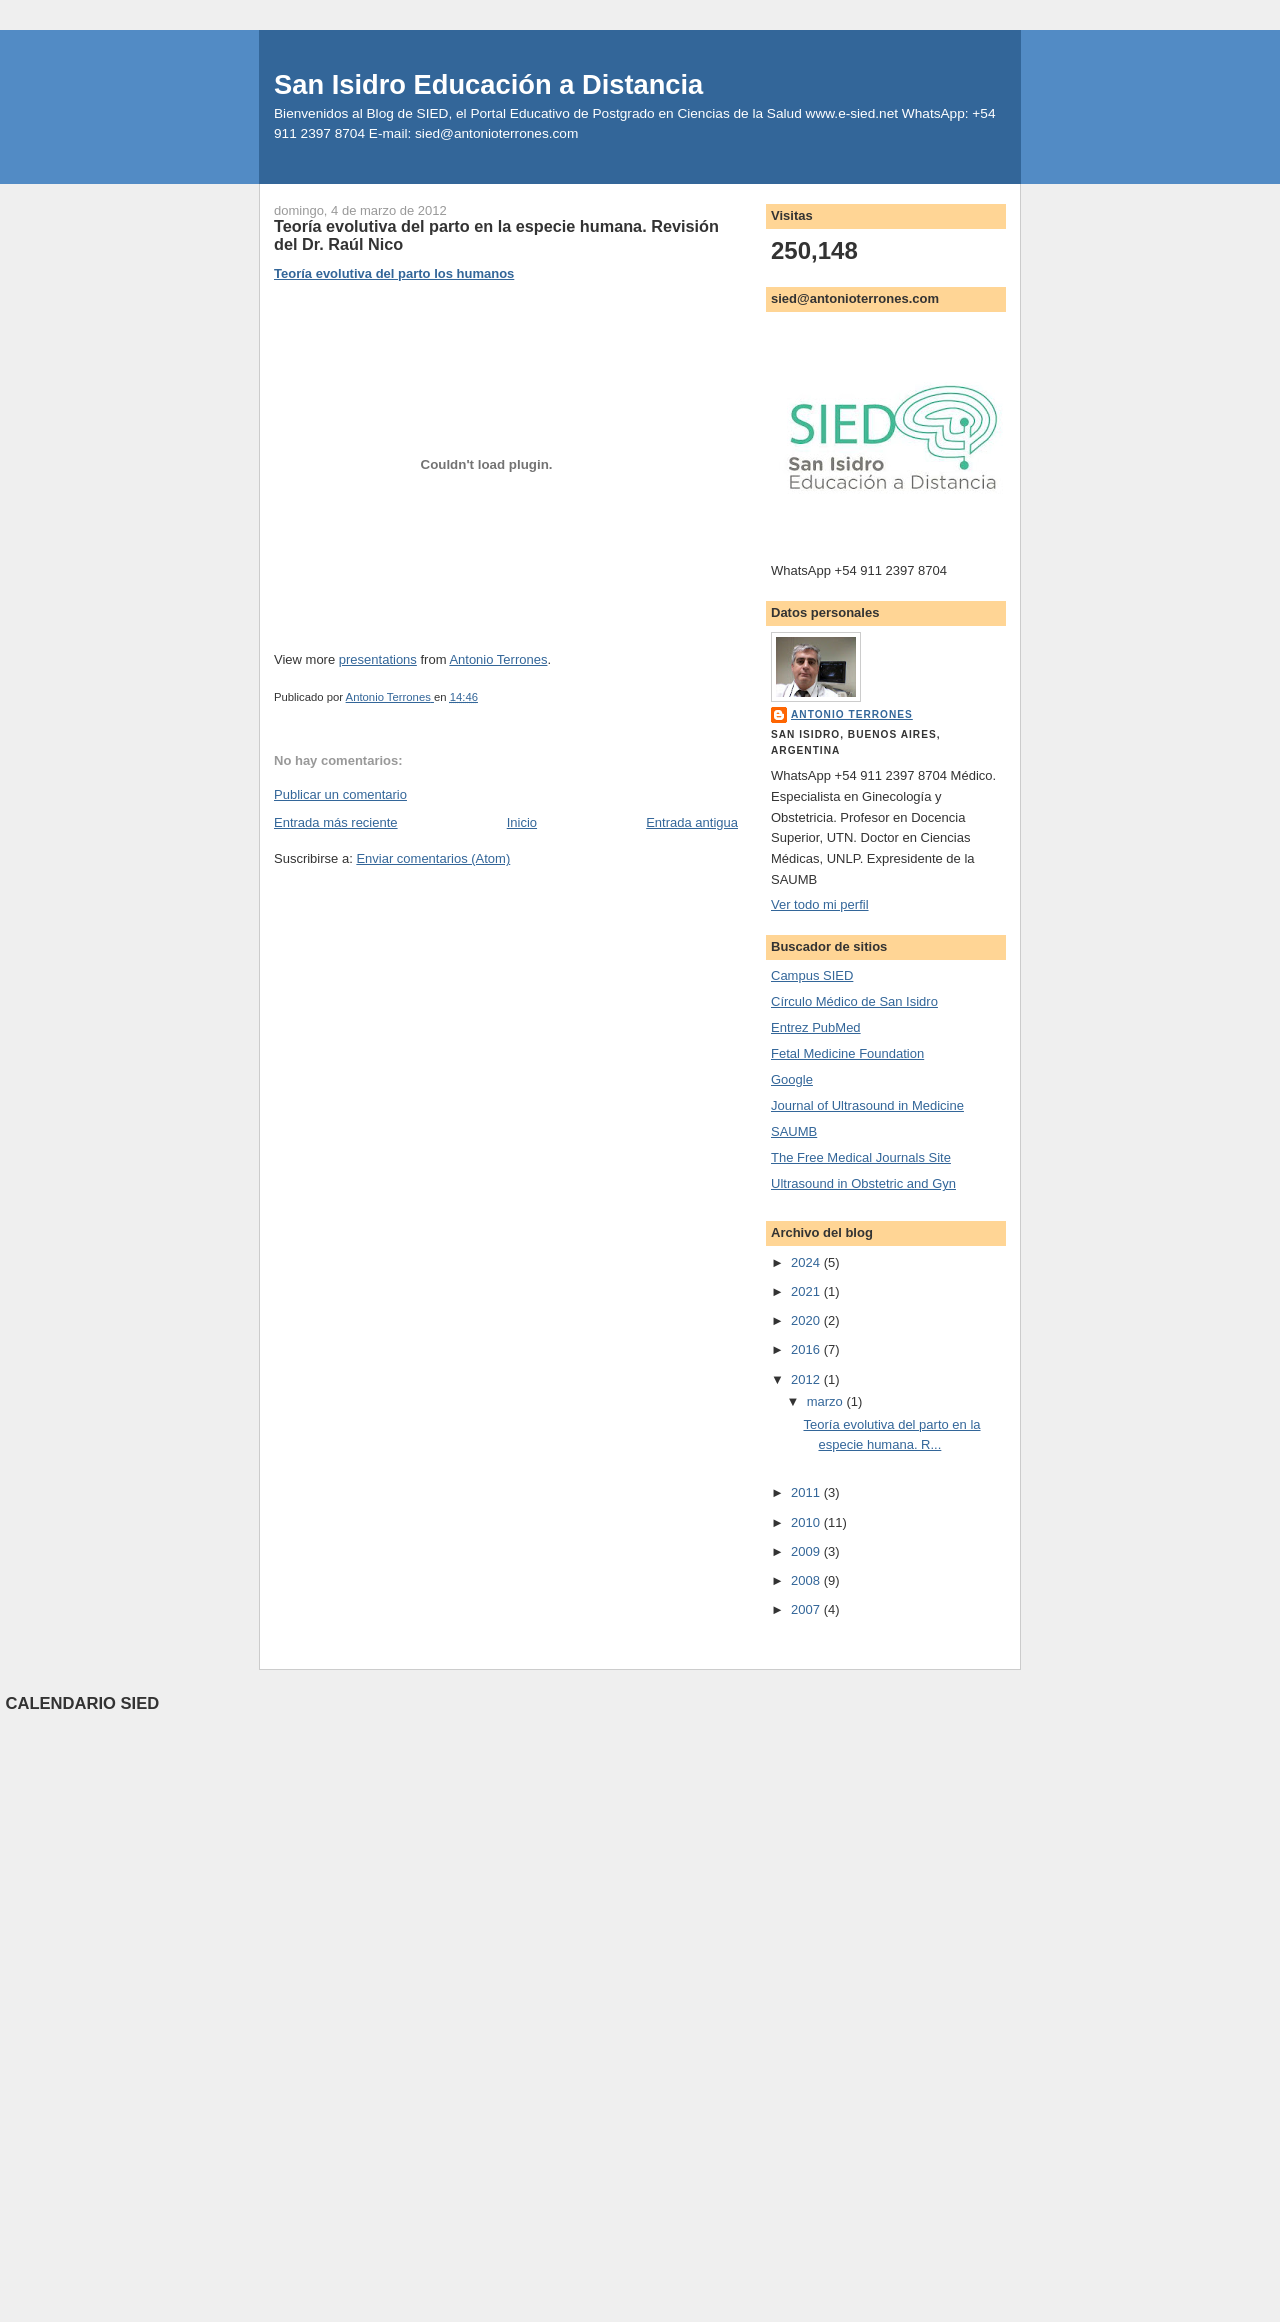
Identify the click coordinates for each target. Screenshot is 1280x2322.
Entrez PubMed (816, 1027)
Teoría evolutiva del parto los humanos (394, 273)
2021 (807, 1291)
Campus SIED (812, 975)
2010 (807, 1522)
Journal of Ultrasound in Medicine (867, 1105)
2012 (807, 1379)
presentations (378, 659)
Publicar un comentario (340, 794)
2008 (807, 1580)
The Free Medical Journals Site (861, 1157)
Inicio (522, 822)
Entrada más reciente (336, 822)
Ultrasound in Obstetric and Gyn (863, 1183)
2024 (807, 1262)
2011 (807, 1492)
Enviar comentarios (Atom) (433, 858)
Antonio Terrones (498, 659)
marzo (827, 1401)
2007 (807, 1609)
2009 (807, 1551)
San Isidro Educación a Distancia (488, 84)
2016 (807, 1349)
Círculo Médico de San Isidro (854, 1001)
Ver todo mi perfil (820, 904)
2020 (807, 1320)
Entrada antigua (692, 822)
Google (792, 1079)
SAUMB (794, 1131)
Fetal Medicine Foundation (847, 1053)
